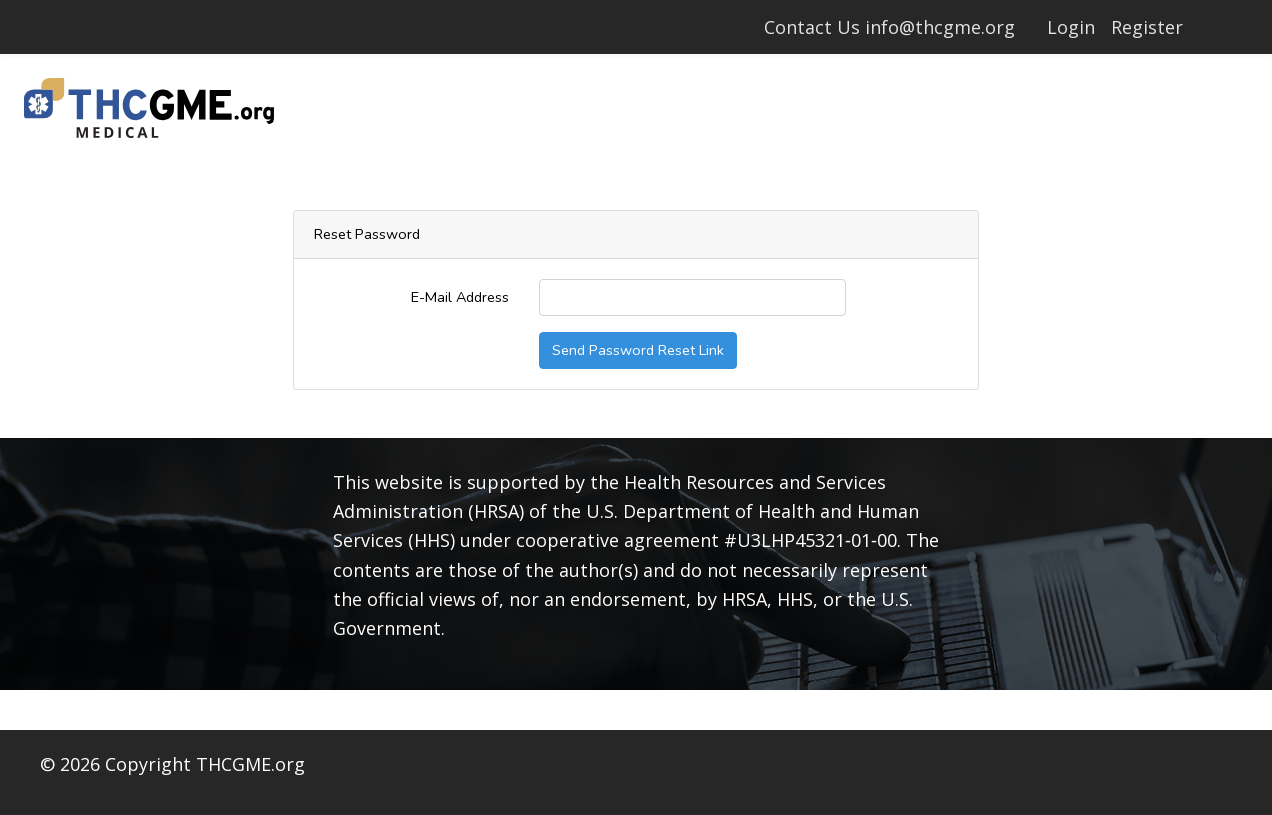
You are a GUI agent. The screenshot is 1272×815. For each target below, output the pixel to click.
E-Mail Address (460, 297)
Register (1147, 27)
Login (1071, 27)
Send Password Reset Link (638, 350)
